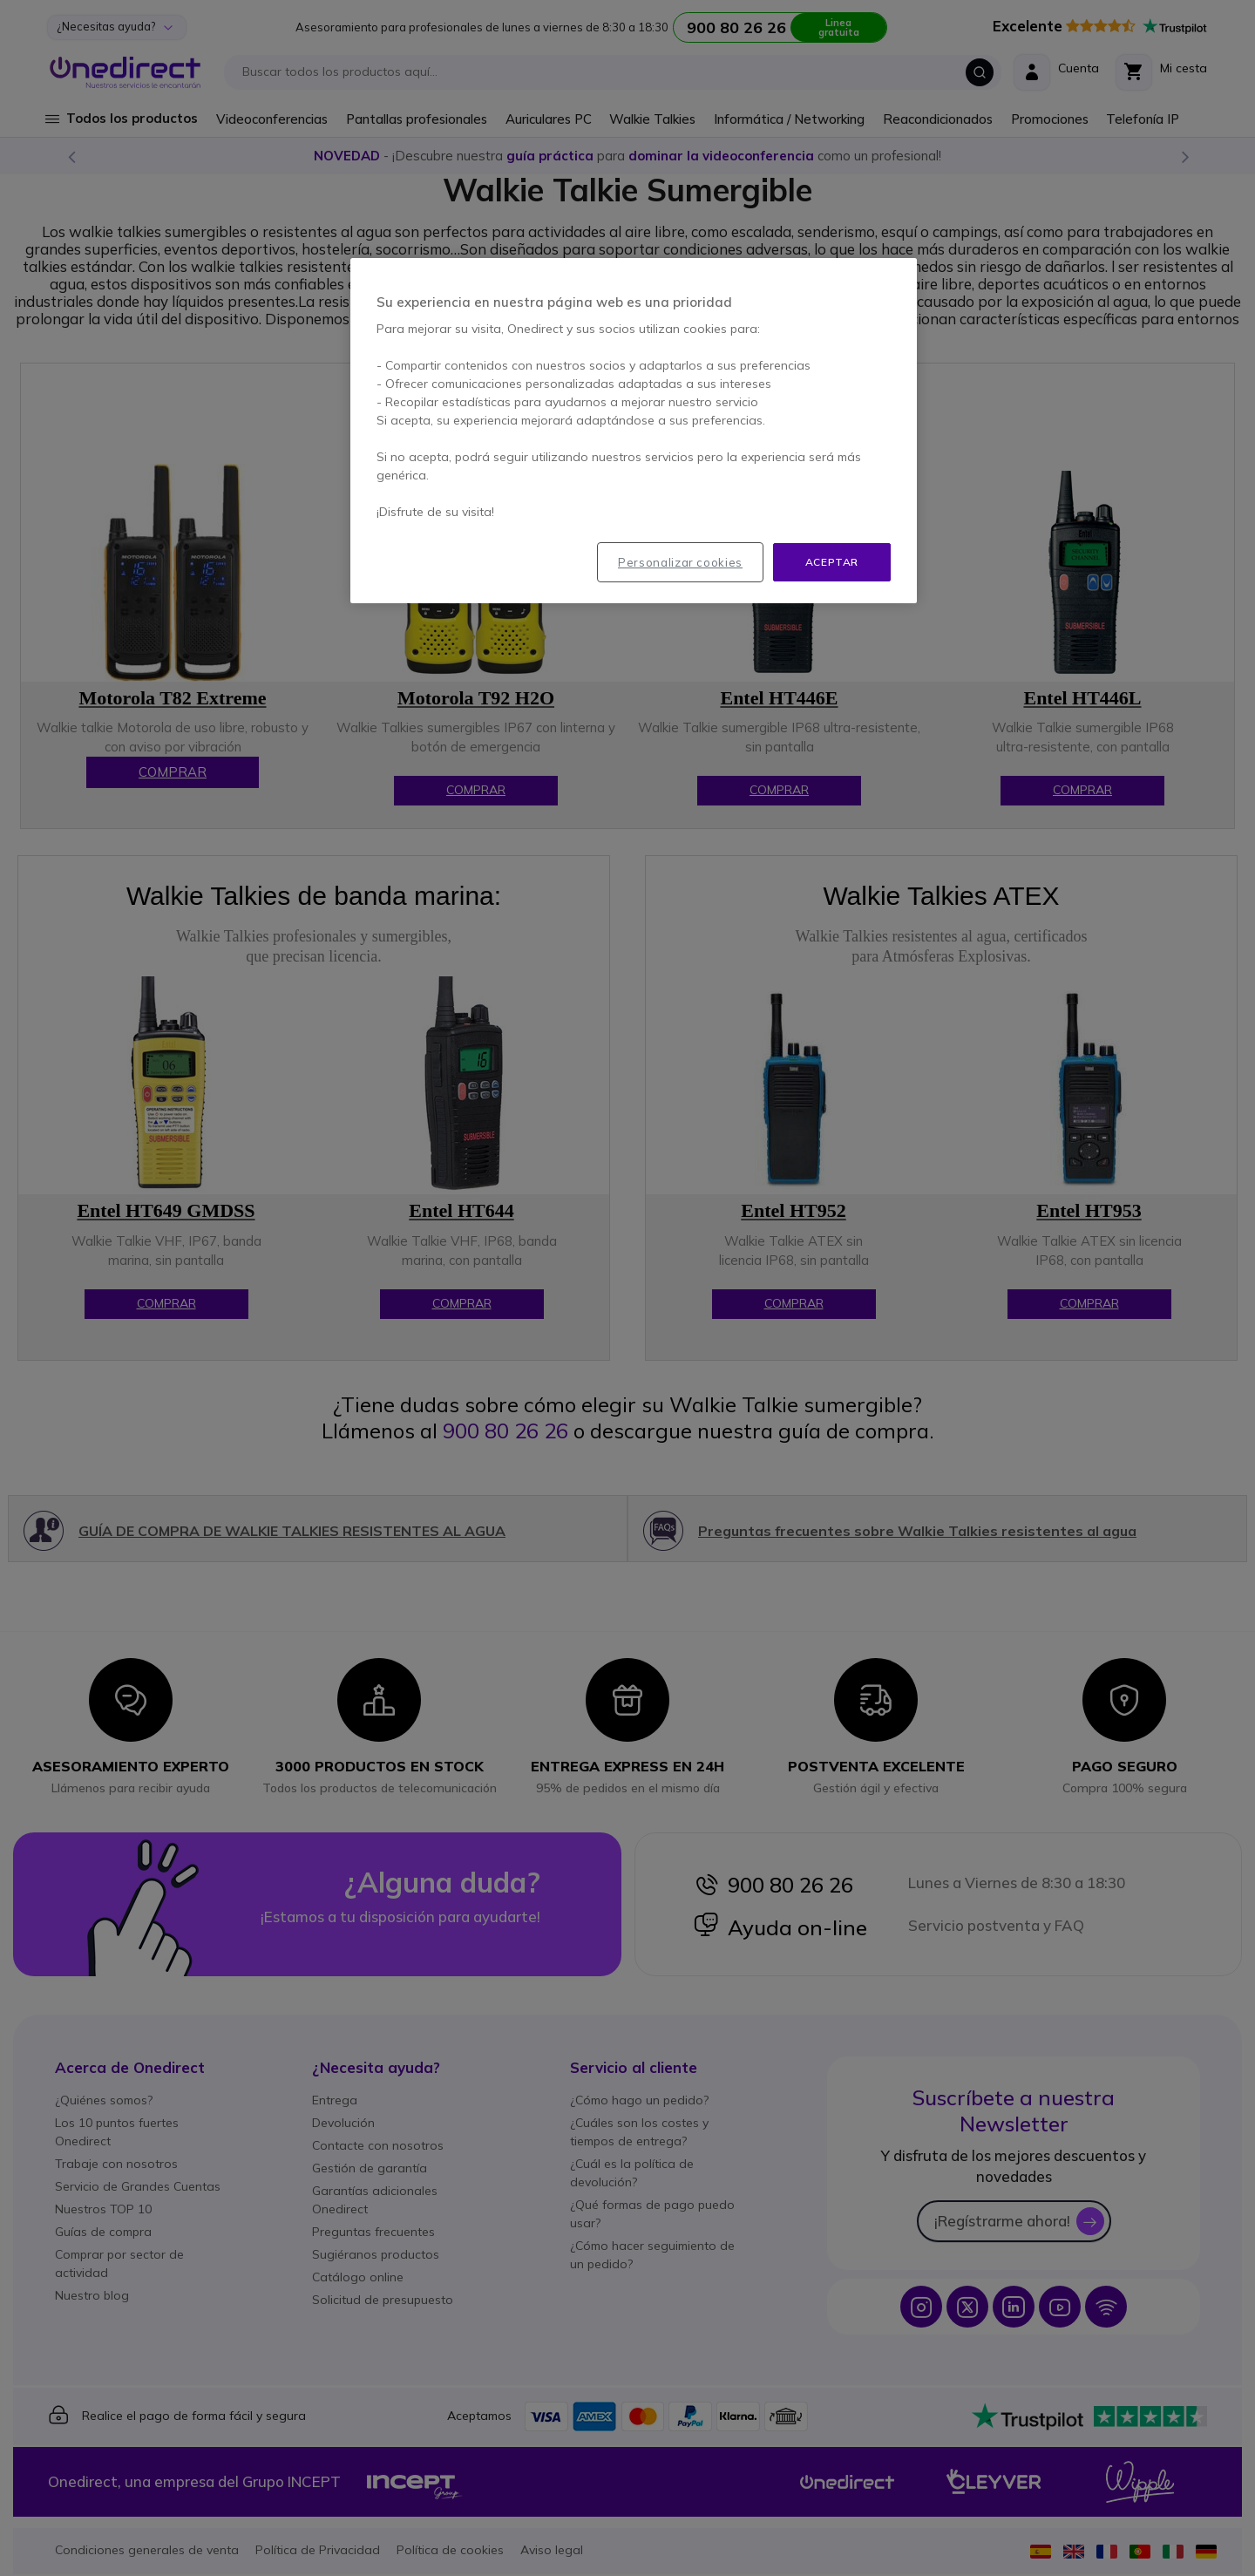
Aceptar (831, 561)
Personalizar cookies (680, 562)
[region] (633, 431)
